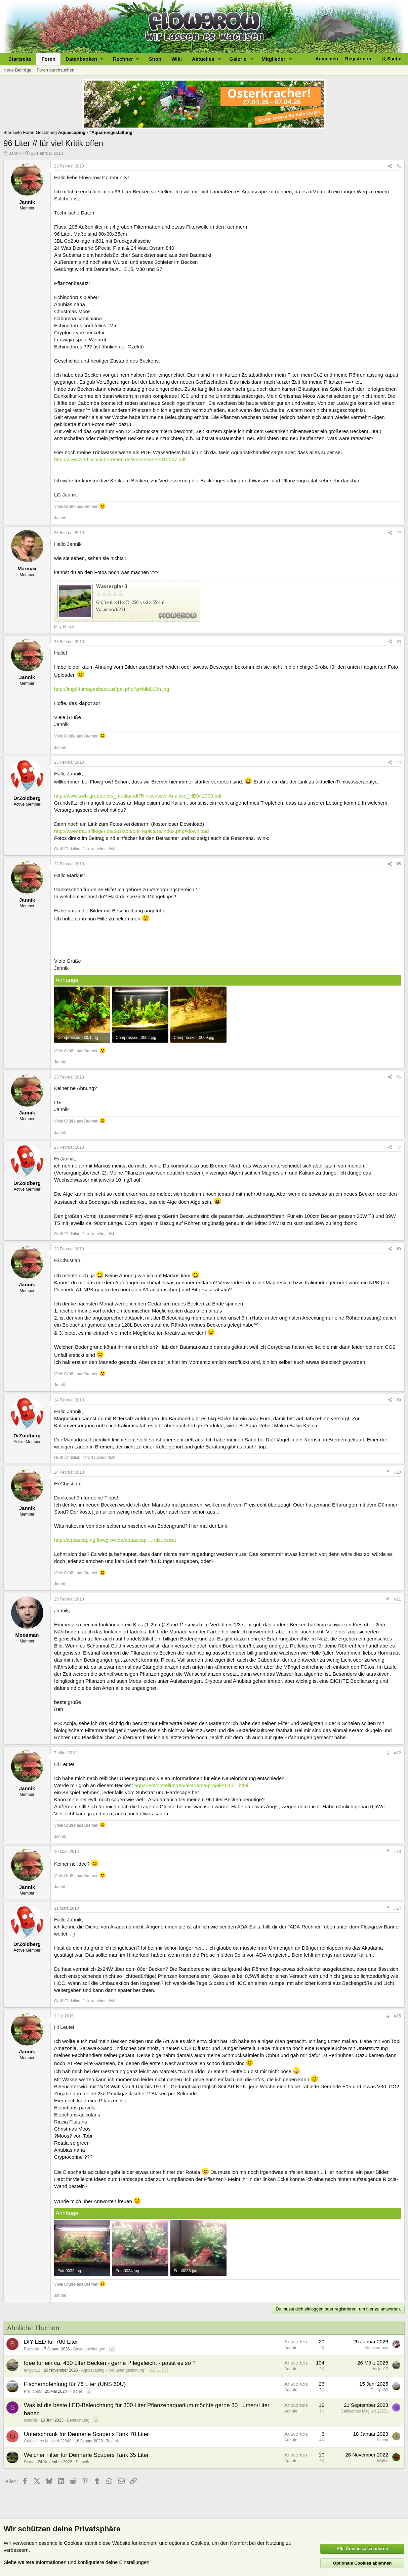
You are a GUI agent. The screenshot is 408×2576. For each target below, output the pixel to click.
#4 (399, 762)
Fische (76, 2391)
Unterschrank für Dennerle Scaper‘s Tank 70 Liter (86, 2434)
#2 (399, 532)
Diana (29, 2462)
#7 (399, 1147)
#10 (397, 1472)
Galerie (238, 59)
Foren (48, 59)
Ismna (382, 2440)
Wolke (382, 2461)
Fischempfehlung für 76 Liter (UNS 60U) (75, 2384)
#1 (399, 166)
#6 (399, 1077)
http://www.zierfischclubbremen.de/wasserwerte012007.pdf (120, 459)
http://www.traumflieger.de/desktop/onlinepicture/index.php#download (131, 831)
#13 (397, 1851)
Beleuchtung (78, 2420)
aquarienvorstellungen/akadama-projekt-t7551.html (191, 1785)
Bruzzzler (32, 2349)
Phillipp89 (32, 2391)
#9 (399, 1400)
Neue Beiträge (17, 70)
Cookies (73, 2543)
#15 (397, 2016)
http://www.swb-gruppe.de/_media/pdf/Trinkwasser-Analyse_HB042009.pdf (137, 796)
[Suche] (391, 59)
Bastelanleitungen (89, 2349)
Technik (113, 2441)
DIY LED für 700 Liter (51, 2342)
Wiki (176, 59)
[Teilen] (389, 166)
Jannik (15, 153)
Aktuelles (203, 59)
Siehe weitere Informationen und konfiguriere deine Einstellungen (77, 2562)
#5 (399, 864)
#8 (399, 1249)
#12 (397, 1753)
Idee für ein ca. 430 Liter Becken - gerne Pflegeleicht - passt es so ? (110, 2363)
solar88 (30, 2420)
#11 (397, 1599)
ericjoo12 (32, 2370)
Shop (155, 59)
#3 (399, 641)
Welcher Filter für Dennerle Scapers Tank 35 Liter (86, 2455)
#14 (397, 1908)
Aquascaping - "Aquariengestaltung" (113, 2370)
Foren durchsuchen (55, 70)
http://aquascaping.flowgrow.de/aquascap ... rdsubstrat (115, 1540)
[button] (84, 59)
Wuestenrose (376, 2347)
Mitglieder (273, 59)
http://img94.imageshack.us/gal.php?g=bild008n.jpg (111, 689)
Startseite (19, 59)
